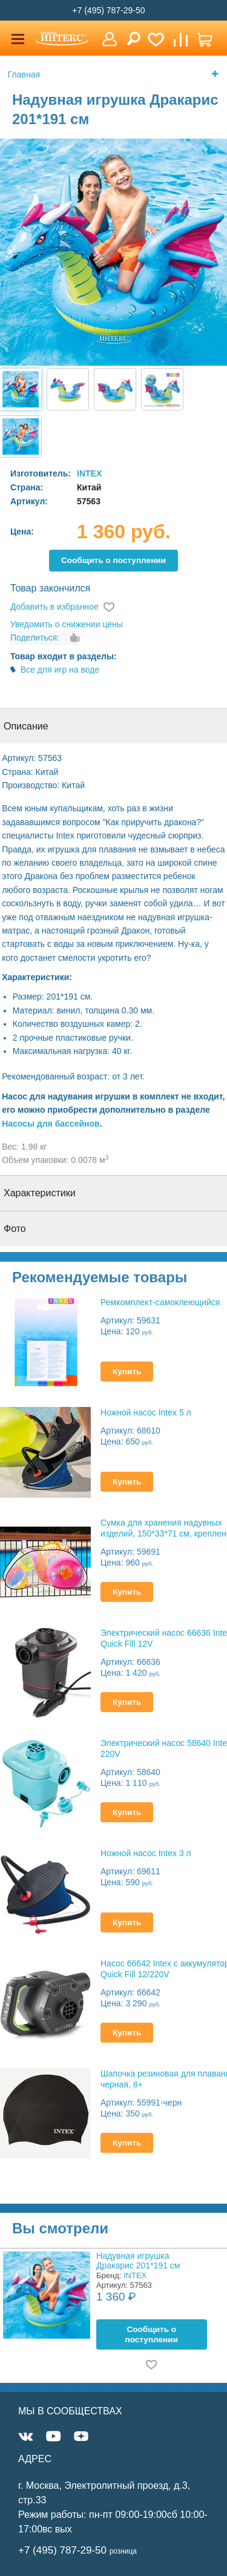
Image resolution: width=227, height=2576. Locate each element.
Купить (127, 1371)
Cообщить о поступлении (113, 560)
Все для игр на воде (60, 669)
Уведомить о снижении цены (66, 624)
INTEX (89, 473)
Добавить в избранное (54, 606)
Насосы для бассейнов (51, 1123)
